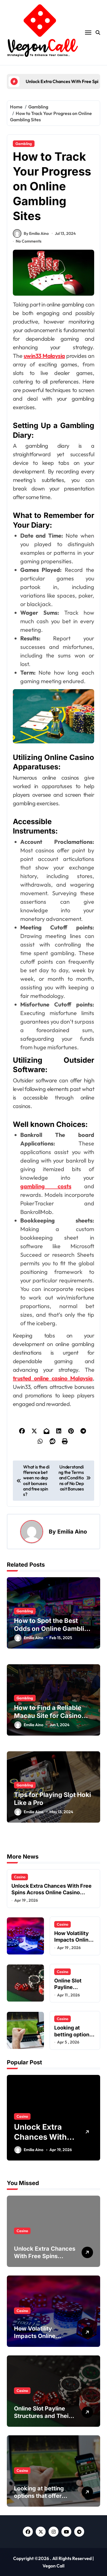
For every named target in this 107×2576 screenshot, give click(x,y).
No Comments (28, 241)
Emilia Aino (72, 1531)
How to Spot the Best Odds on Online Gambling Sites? (53, 1629)
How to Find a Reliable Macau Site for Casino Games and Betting (48, 1716)
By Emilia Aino (31, 233)
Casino (19, 1877)
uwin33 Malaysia (44, 355)
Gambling (23, 143)
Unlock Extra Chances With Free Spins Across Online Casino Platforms (51, 1892)
